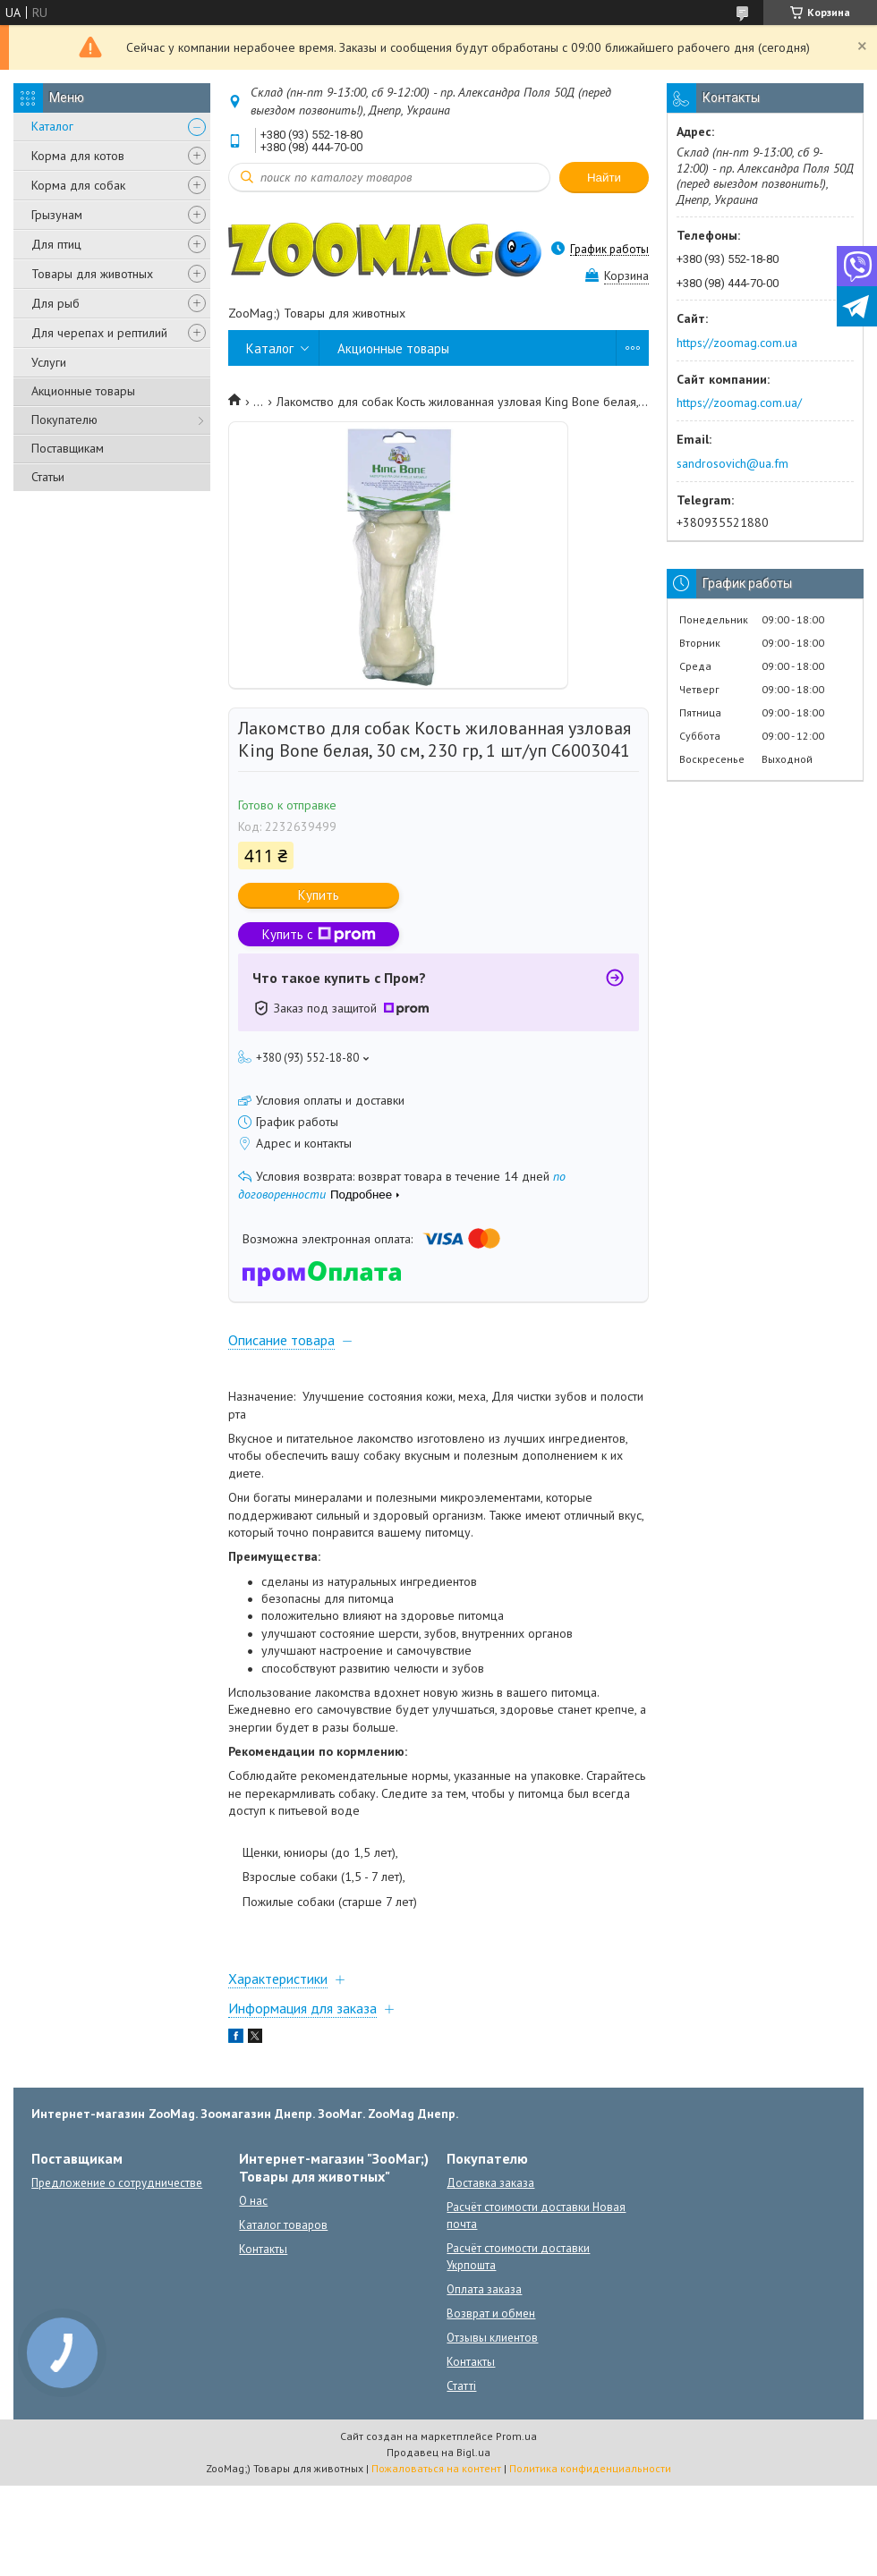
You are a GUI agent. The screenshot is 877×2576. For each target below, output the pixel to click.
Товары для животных (92, 274)
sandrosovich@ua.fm (732, 463)
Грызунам (56, 215)
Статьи (47, 477)
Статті (461, 2386)
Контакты (263, 2249)
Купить (318, 894)
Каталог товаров (283, 2225)
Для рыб (55, 303)
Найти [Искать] (604, 177)
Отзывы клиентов (492, 2337)
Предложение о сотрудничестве (116, 2182)
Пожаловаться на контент (436, 2468)
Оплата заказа (484, 2289)
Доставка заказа (490, 2182)
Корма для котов (77, 156)
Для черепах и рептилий (99, 333)
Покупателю (64, 419)
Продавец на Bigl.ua (438, 2452)
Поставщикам (67, 448)
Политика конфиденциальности (590, 2468)
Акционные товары (83, 391)
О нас (253, 2200)
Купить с (319, 934)
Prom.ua (516, 2436)
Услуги (48, 362)
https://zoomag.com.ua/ (739, 402)
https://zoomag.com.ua (737, 343)
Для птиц (56, 244)
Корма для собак (78, 185)
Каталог (52, 126)
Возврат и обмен (491, 2313)
